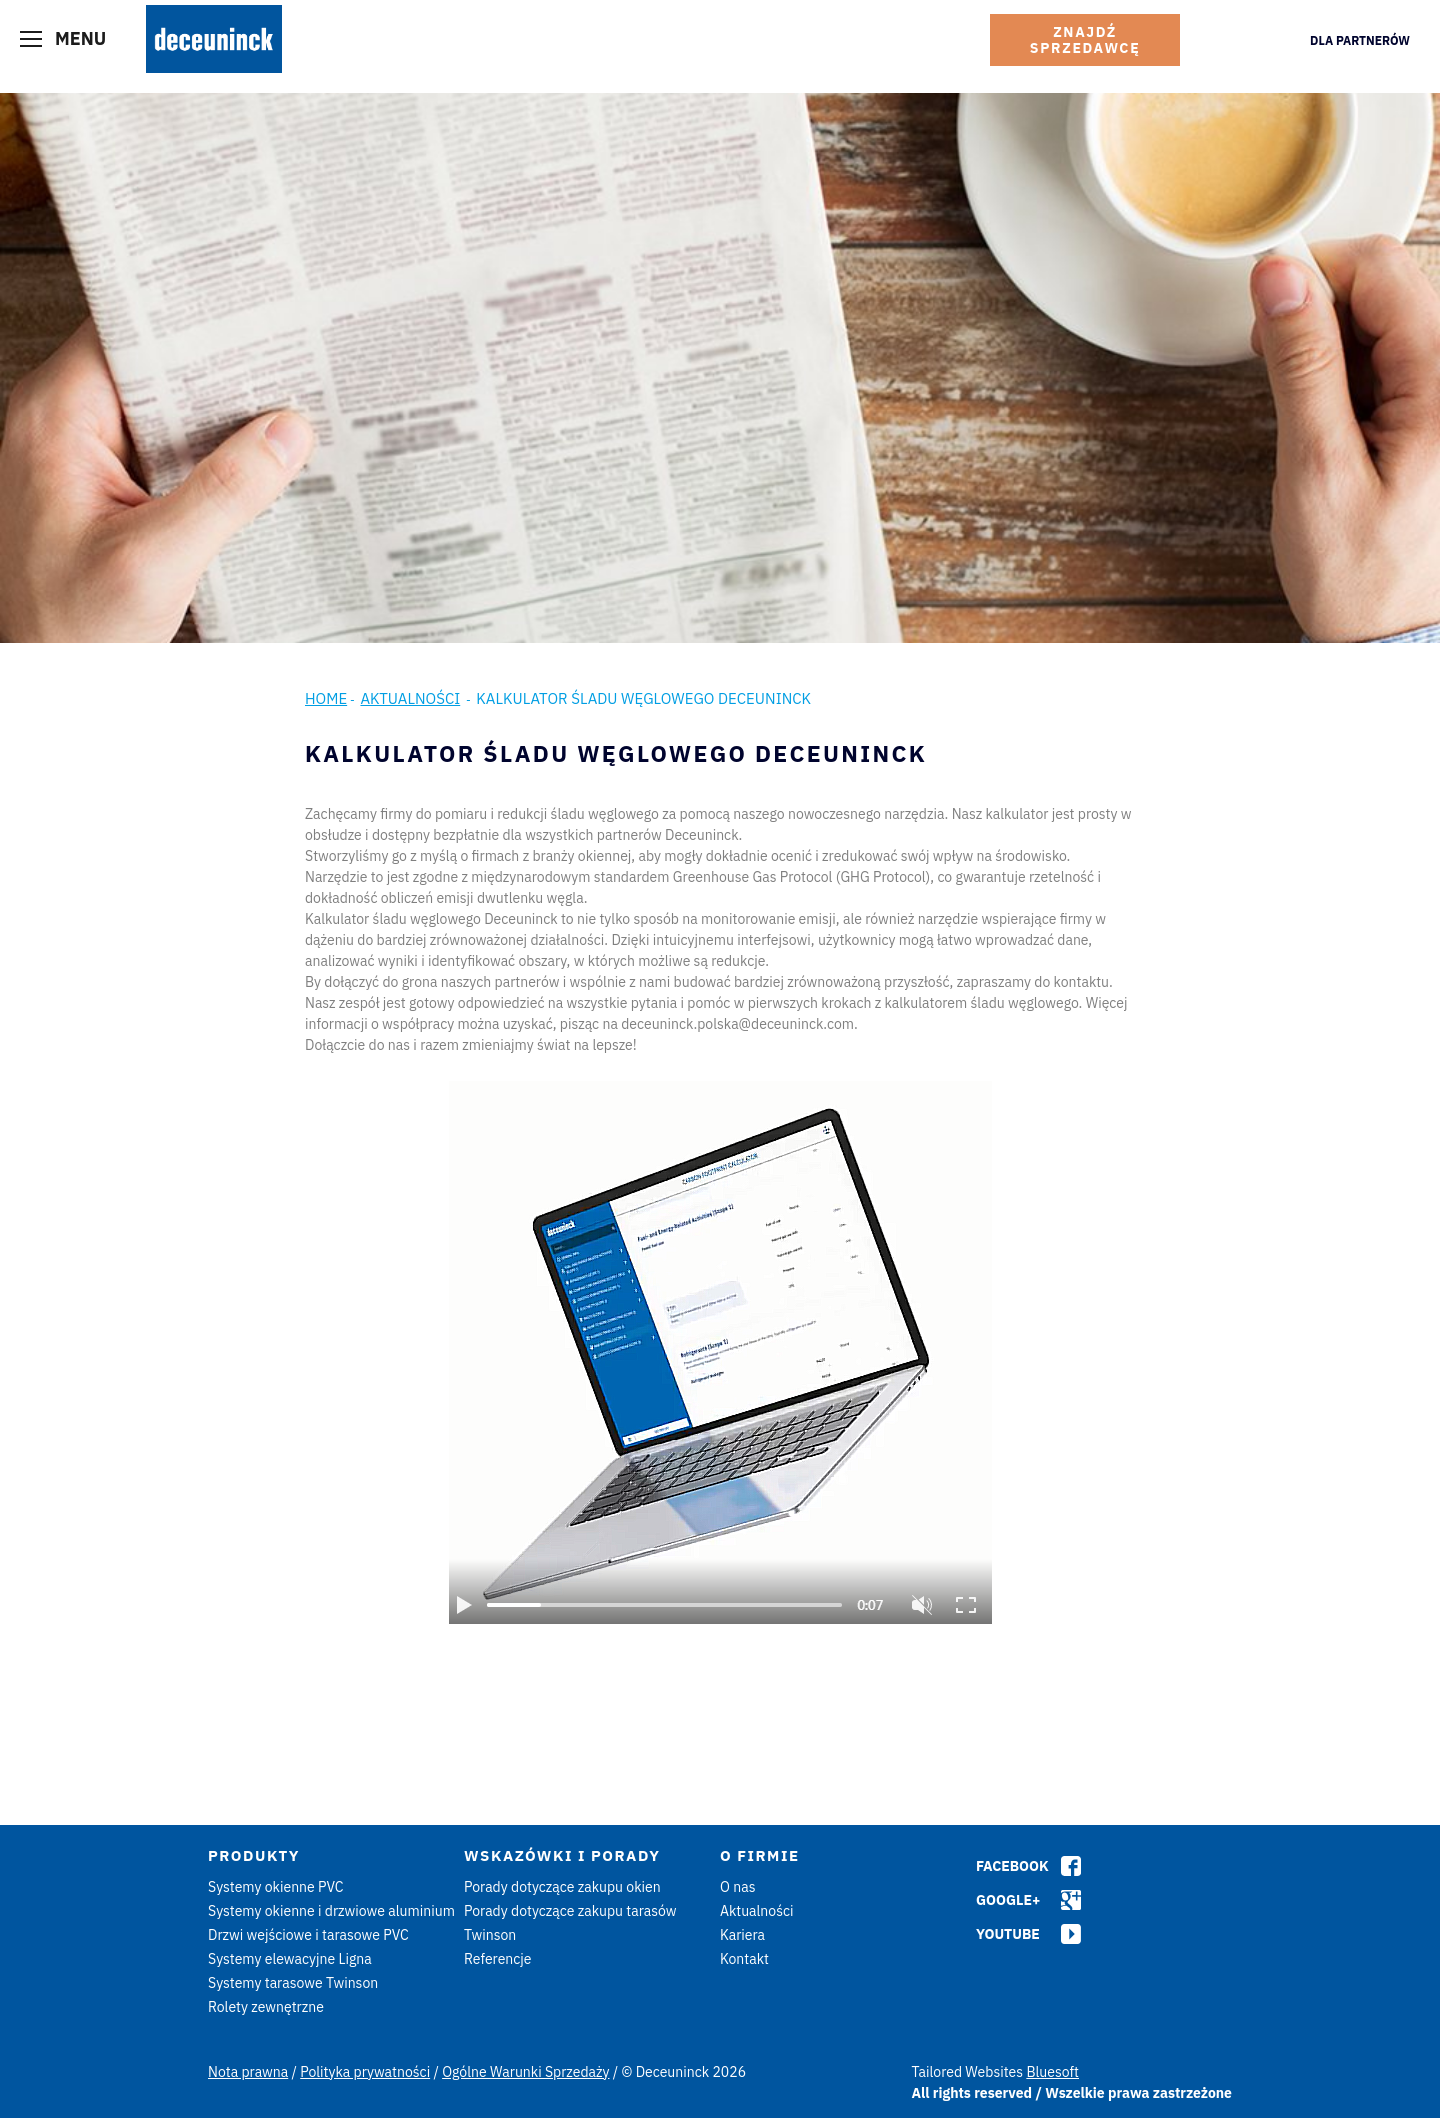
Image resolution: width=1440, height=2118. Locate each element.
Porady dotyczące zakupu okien (562, 1887)
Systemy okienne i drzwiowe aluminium (331, 1911)
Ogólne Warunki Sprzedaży (525, 2072)
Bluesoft (1052, 2072)
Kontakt (744, 1959)
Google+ (1008, 1900)
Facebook (1012, 1866)
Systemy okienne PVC (276, 1887)
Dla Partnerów (1360, 40)
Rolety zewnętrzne (266, 2007)
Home (326, 698)
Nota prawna (248, 2072)
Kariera (742, 1935)
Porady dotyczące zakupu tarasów (570, 1911)
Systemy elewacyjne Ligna (290, 1959)
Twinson (490, 1935)
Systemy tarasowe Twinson (293, 1983)
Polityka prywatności (365, 2072)
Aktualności (410, 698)
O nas (737, 1887)
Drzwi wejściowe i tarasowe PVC (308, 1935)
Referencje (498, 1959)
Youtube (1008, 1934)
